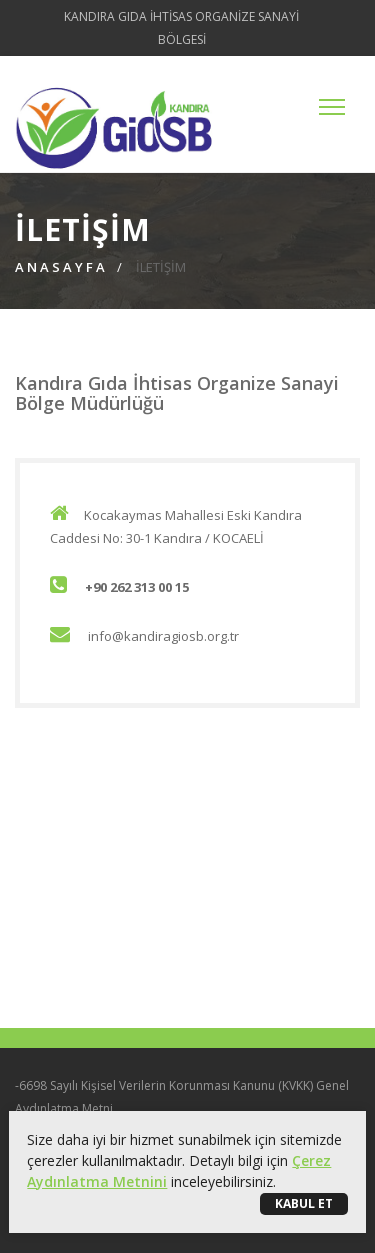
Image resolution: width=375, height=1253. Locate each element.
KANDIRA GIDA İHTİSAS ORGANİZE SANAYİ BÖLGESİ (181, 28)
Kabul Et (304, 1203)
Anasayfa (61, 267)
